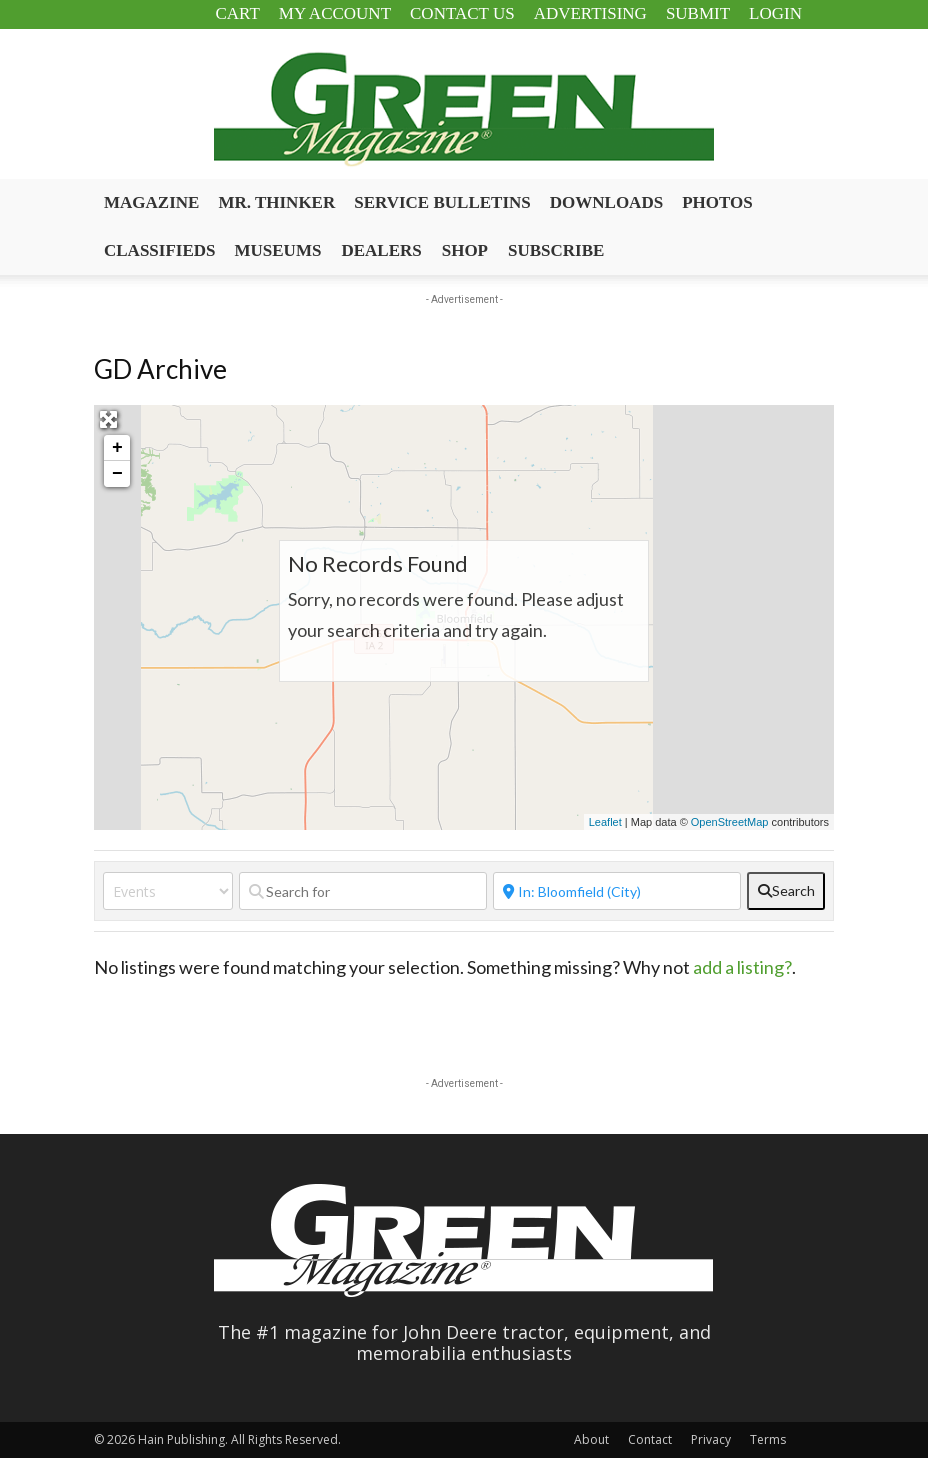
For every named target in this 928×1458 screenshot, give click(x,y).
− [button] (117, 474)
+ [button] (117, 448)
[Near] (617, 891)
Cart (237, 13)
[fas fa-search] (786, 891)
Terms (768, 1439)
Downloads (606, 202)
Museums (278, 250)
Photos (717, 202)
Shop (465, 250)
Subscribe (556, 250)
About (591, 1439)
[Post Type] (168, 891)
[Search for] (363, 891)
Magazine (151, 202)
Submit (698, 13)
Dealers (381, 250)
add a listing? (742, 967)
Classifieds (160, 250)
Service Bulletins (442, 202)
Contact (650, 1439)
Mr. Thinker (276, 202)
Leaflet (605, 822)
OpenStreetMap (730, 822)
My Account (335, 13)
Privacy (711, 1439)
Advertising (590, 13)
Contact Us (462, 13)
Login (775, 13)
